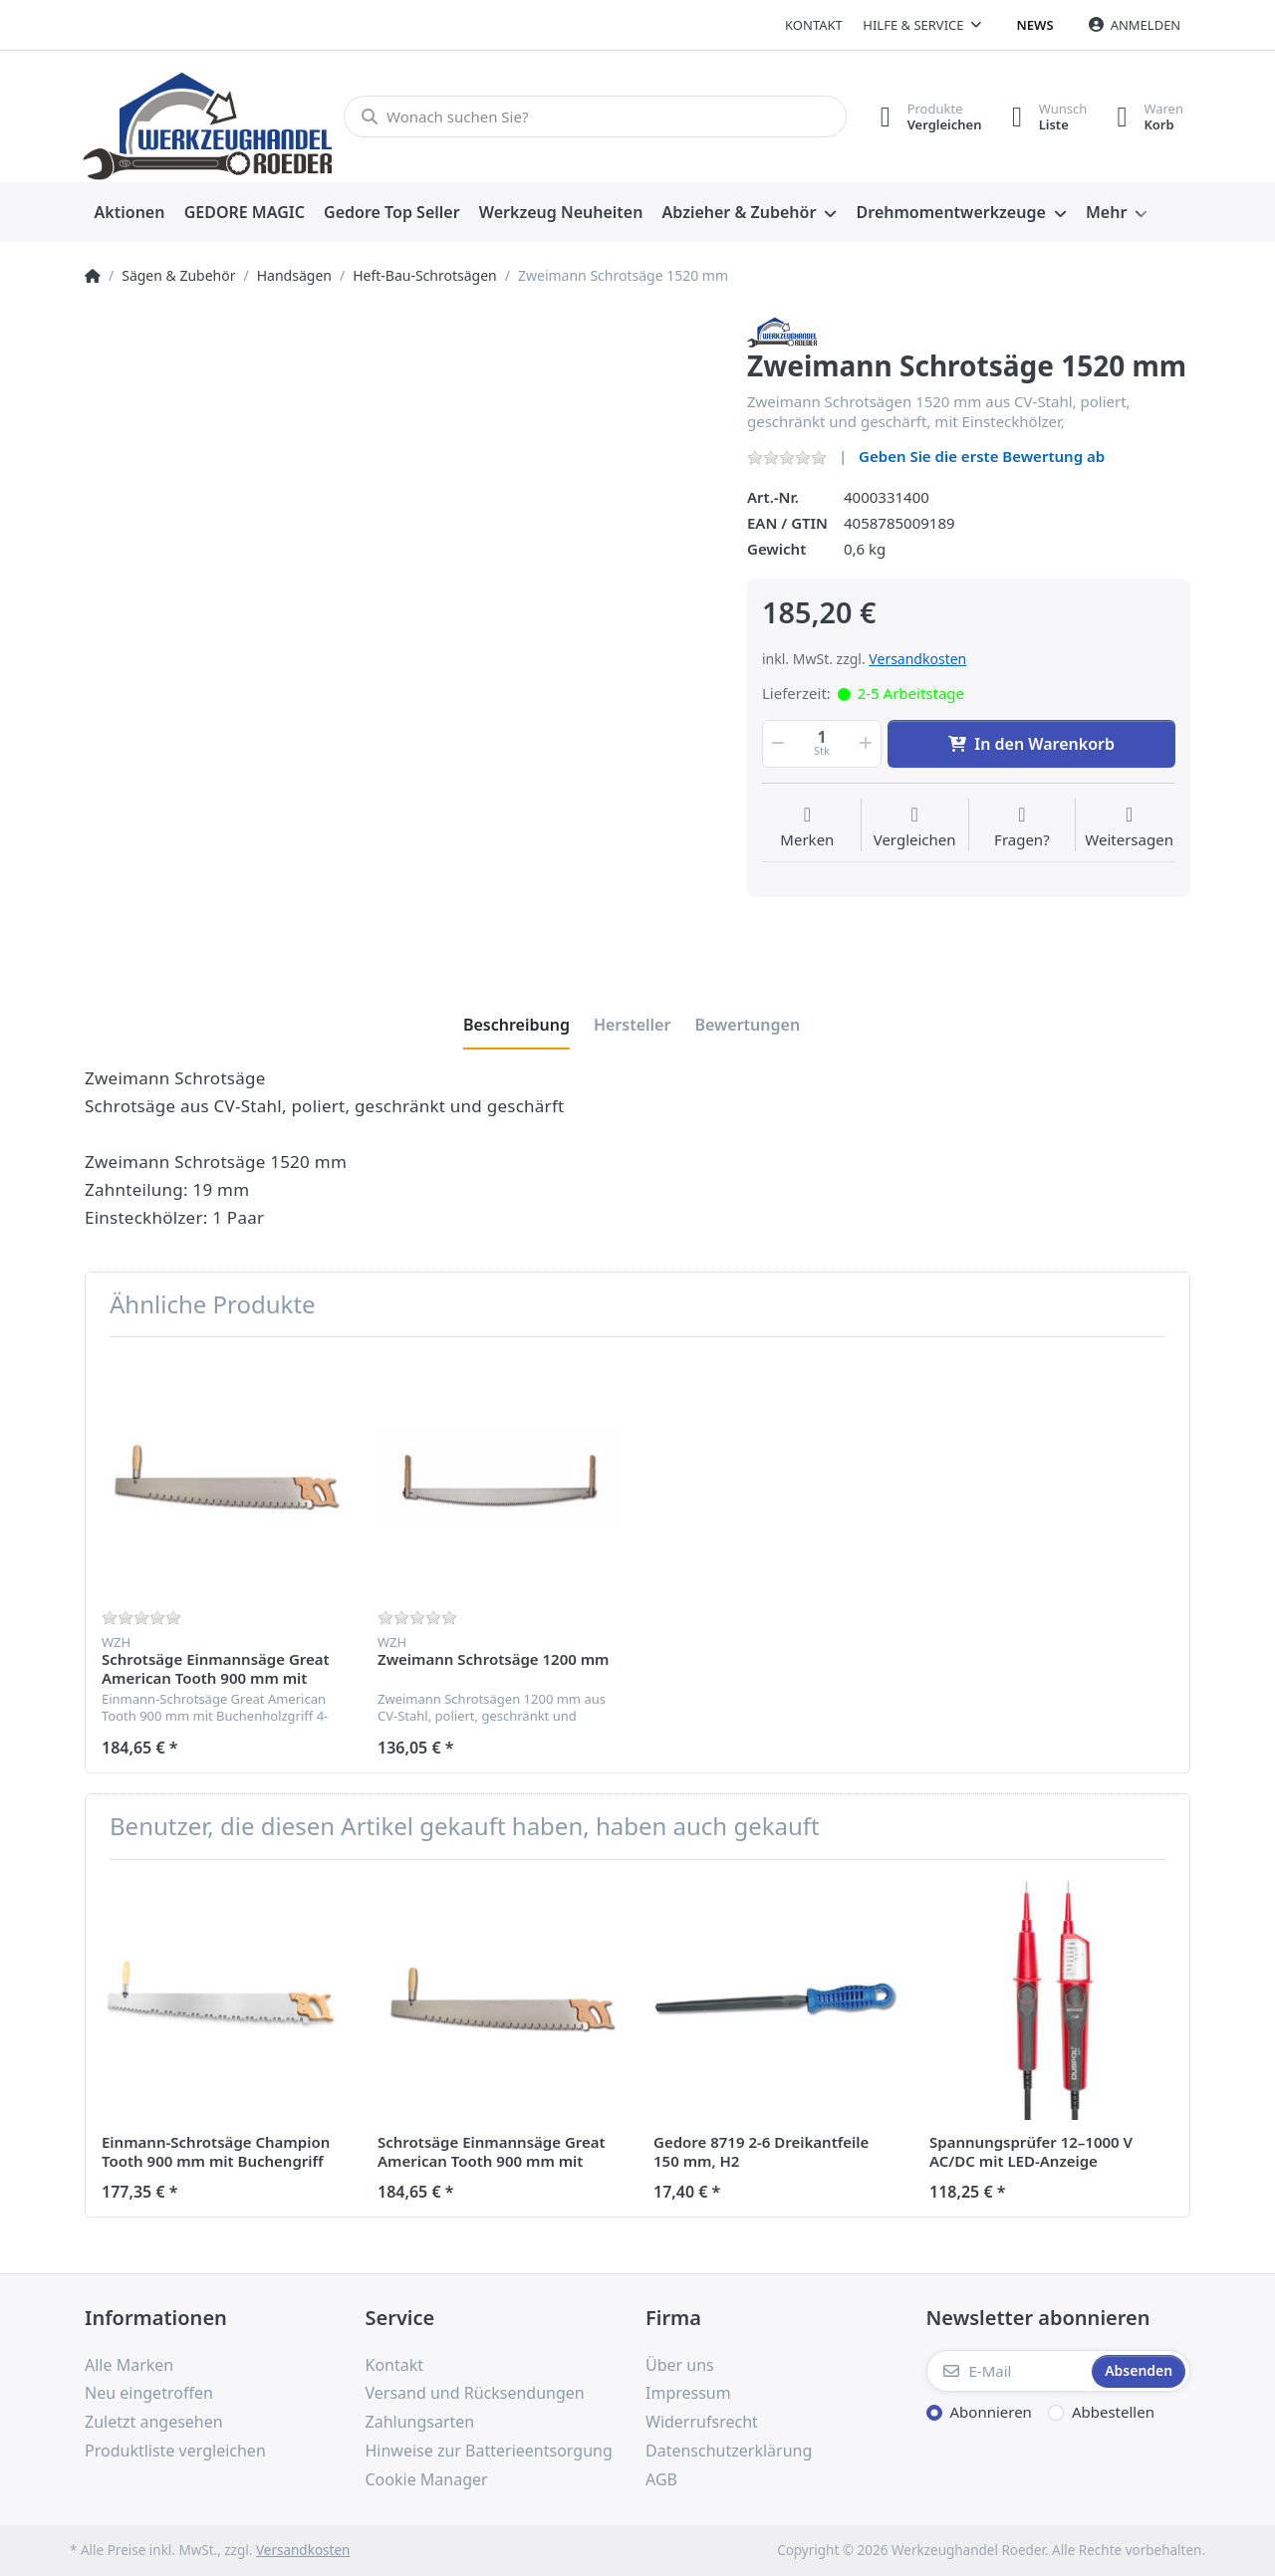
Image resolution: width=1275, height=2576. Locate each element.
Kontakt (814, 25)
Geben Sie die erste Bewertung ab (982, 456)
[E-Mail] (1007, 2371)
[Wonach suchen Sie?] (595, 116)
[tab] (516, 1025)
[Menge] (822, 744)
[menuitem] (129, 213)
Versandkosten (917, 658)
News (1035, 25)
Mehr (1106, 212)
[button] (776, 744)
